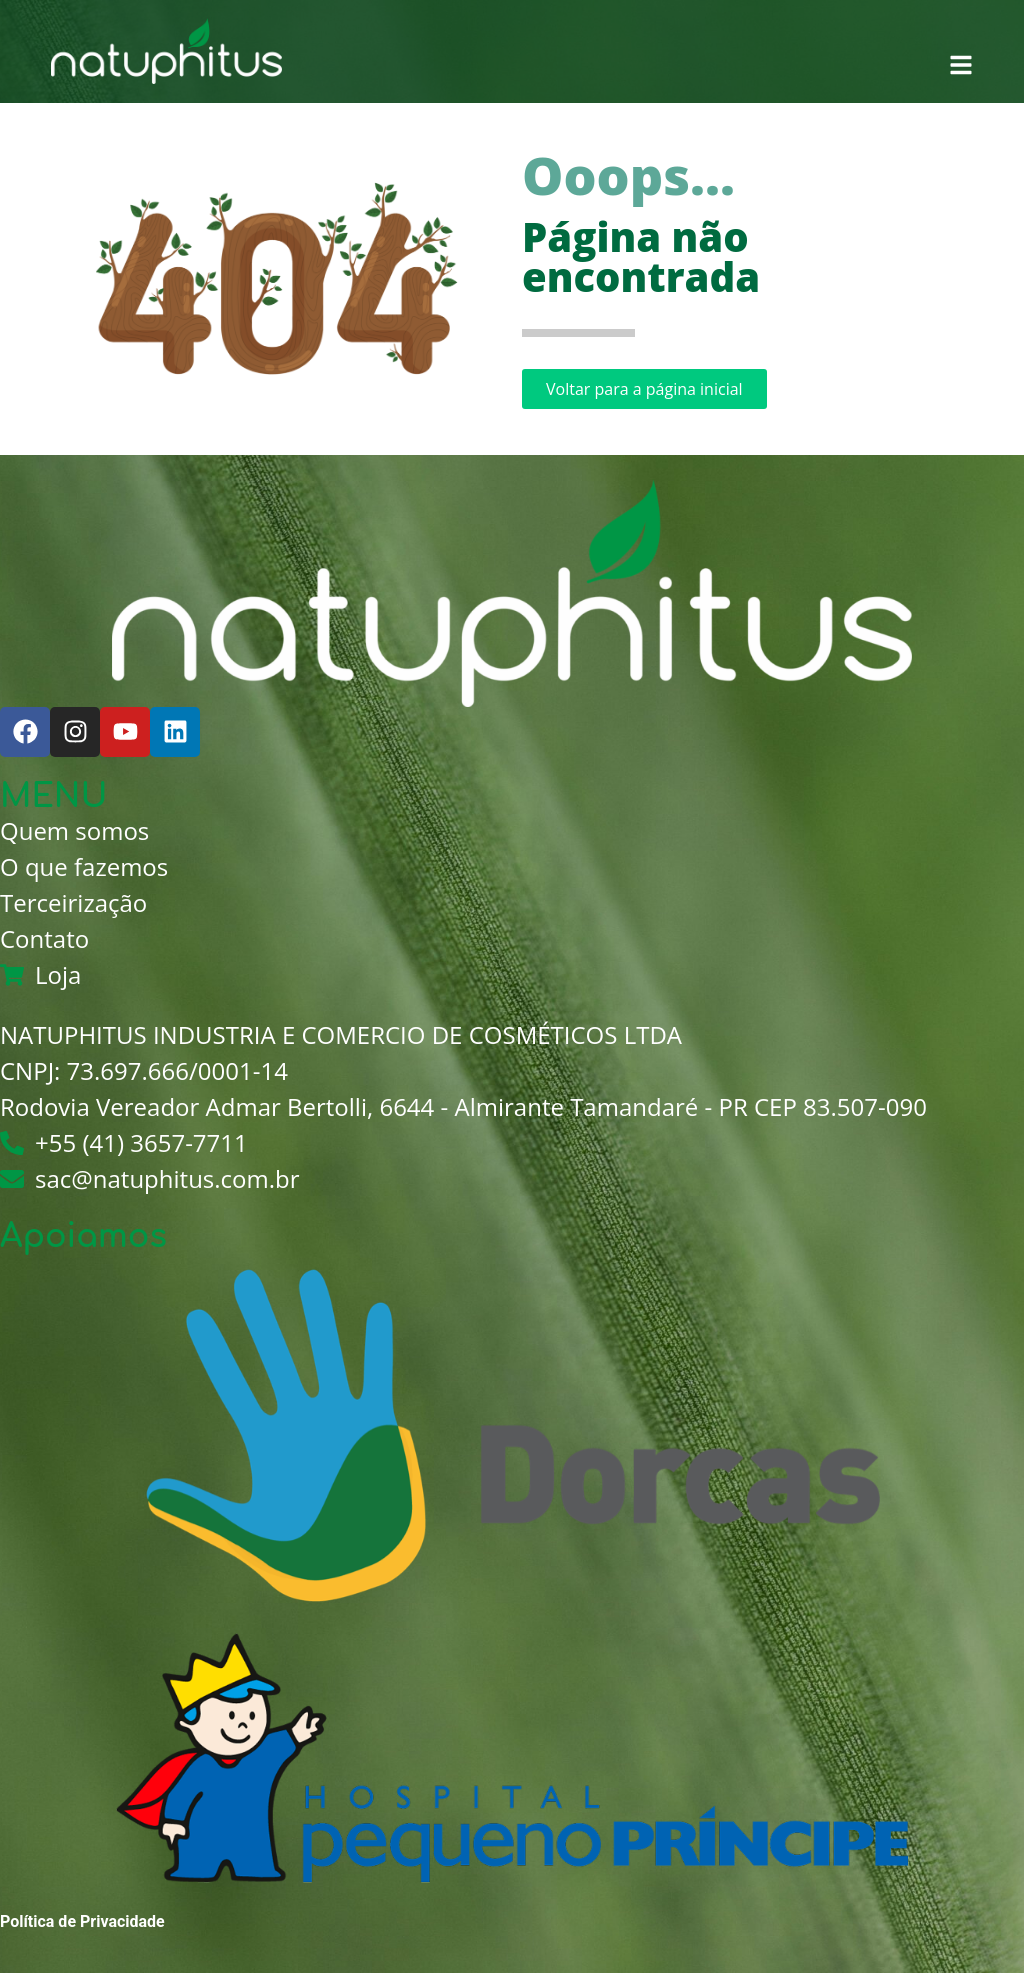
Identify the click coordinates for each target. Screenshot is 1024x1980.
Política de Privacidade (82, 1921)
